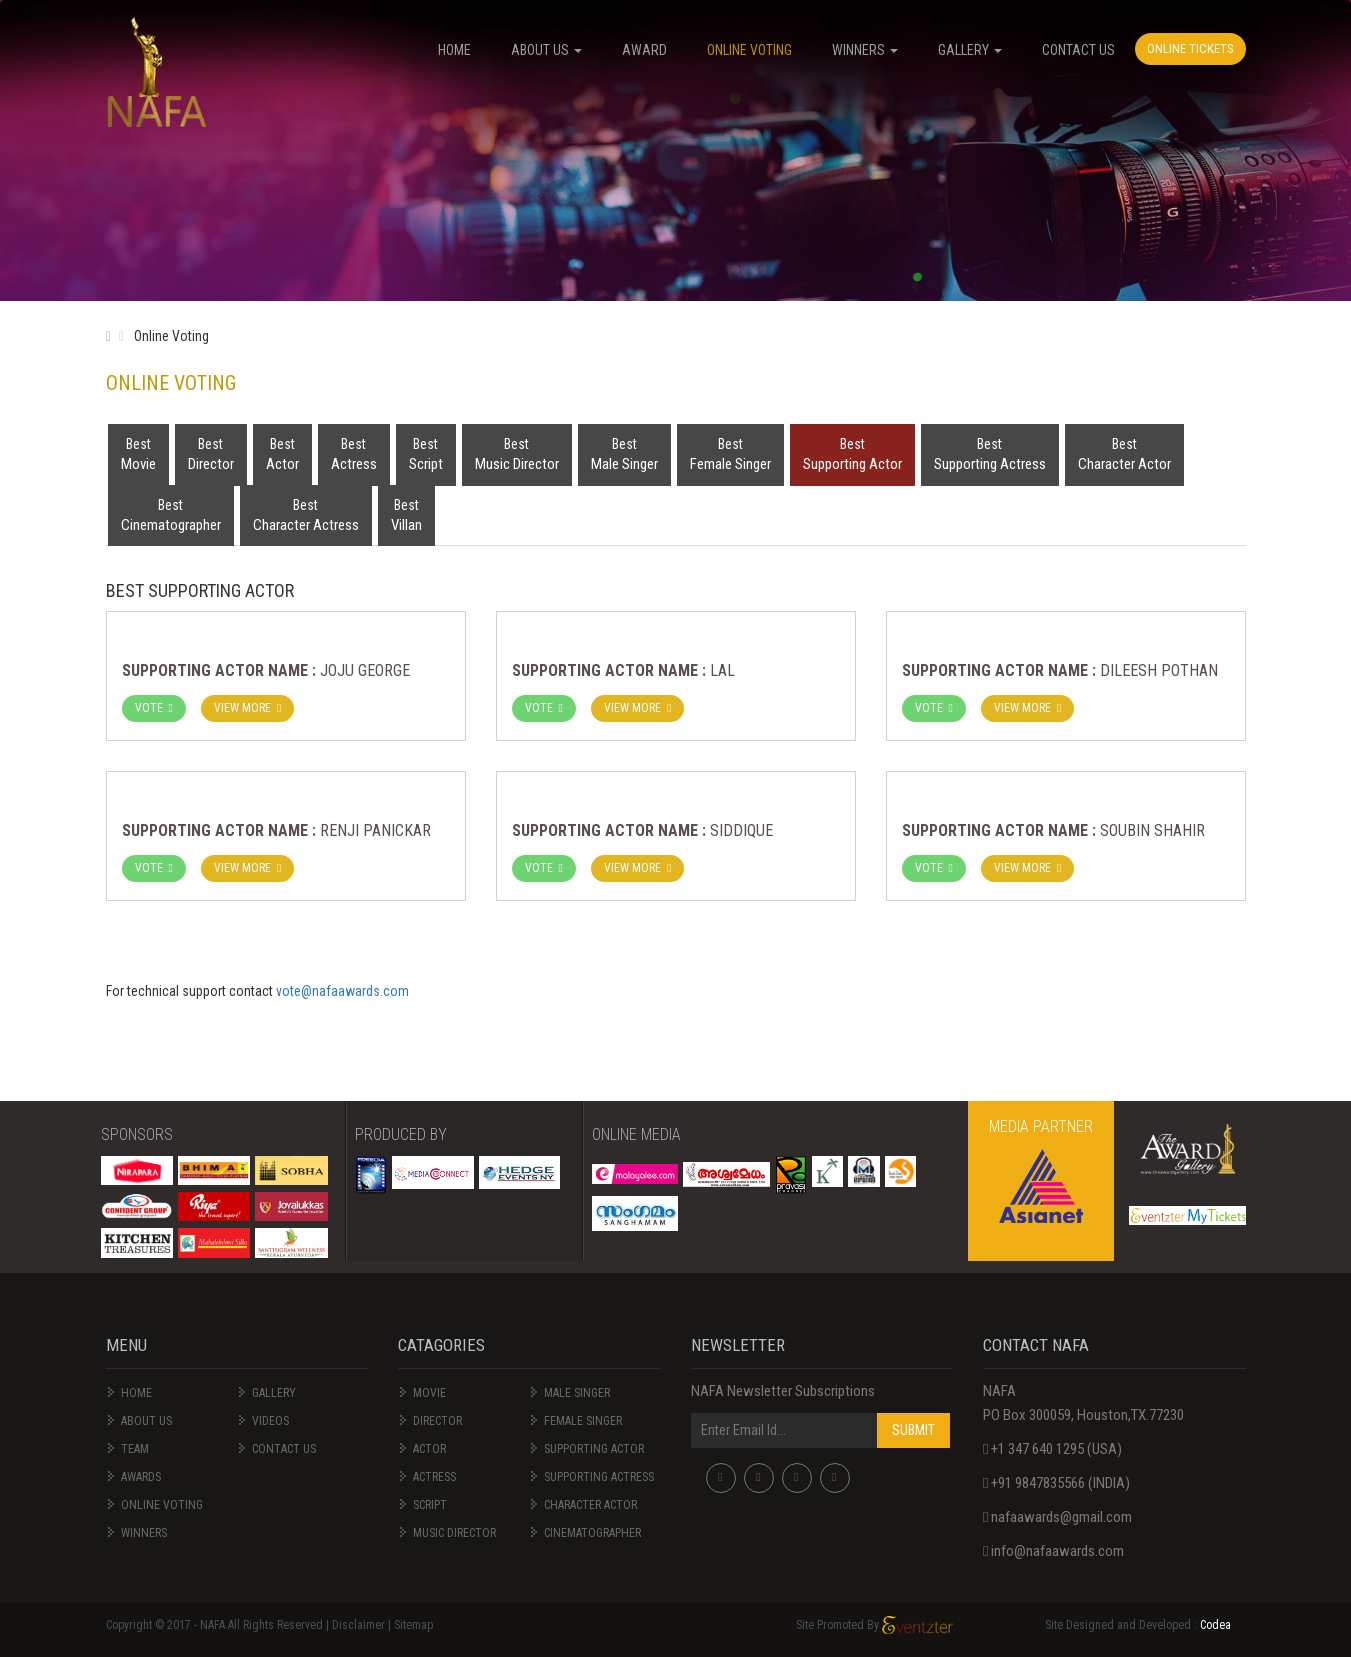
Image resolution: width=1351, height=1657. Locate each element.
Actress (354, 453)
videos (270, 1421)
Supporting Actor (852, 453)
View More (247, 708)
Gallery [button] (970, 50)
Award (644, 50)
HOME (454, 50)
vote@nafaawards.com (342, 991)
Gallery (274, 1393)
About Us (146, 1421)
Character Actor (1124, 453)
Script (426, 453)
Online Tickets (1190, 48)
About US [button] (546, 50)
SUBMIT (913, 1430)
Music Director (517, 453)
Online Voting (749, 50)
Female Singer (730, 453)
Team (135, 1449)
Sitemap (413, 1625)
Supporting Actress (990, 453)
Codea (1215, 1625)
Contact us (284, 1449)
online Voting (162, 1505)
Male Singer (624, 453)
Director (211, 453)
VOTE (154, 708)
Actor (282, 453)
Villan (406, 514)
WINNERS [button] (865, 50)
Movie (138, 453)
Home (136, 1393)
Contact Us (1078, 50)
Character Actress (306, 514)
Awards (141, 1477)
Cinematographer (171, 514)
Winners (144, 1533)
